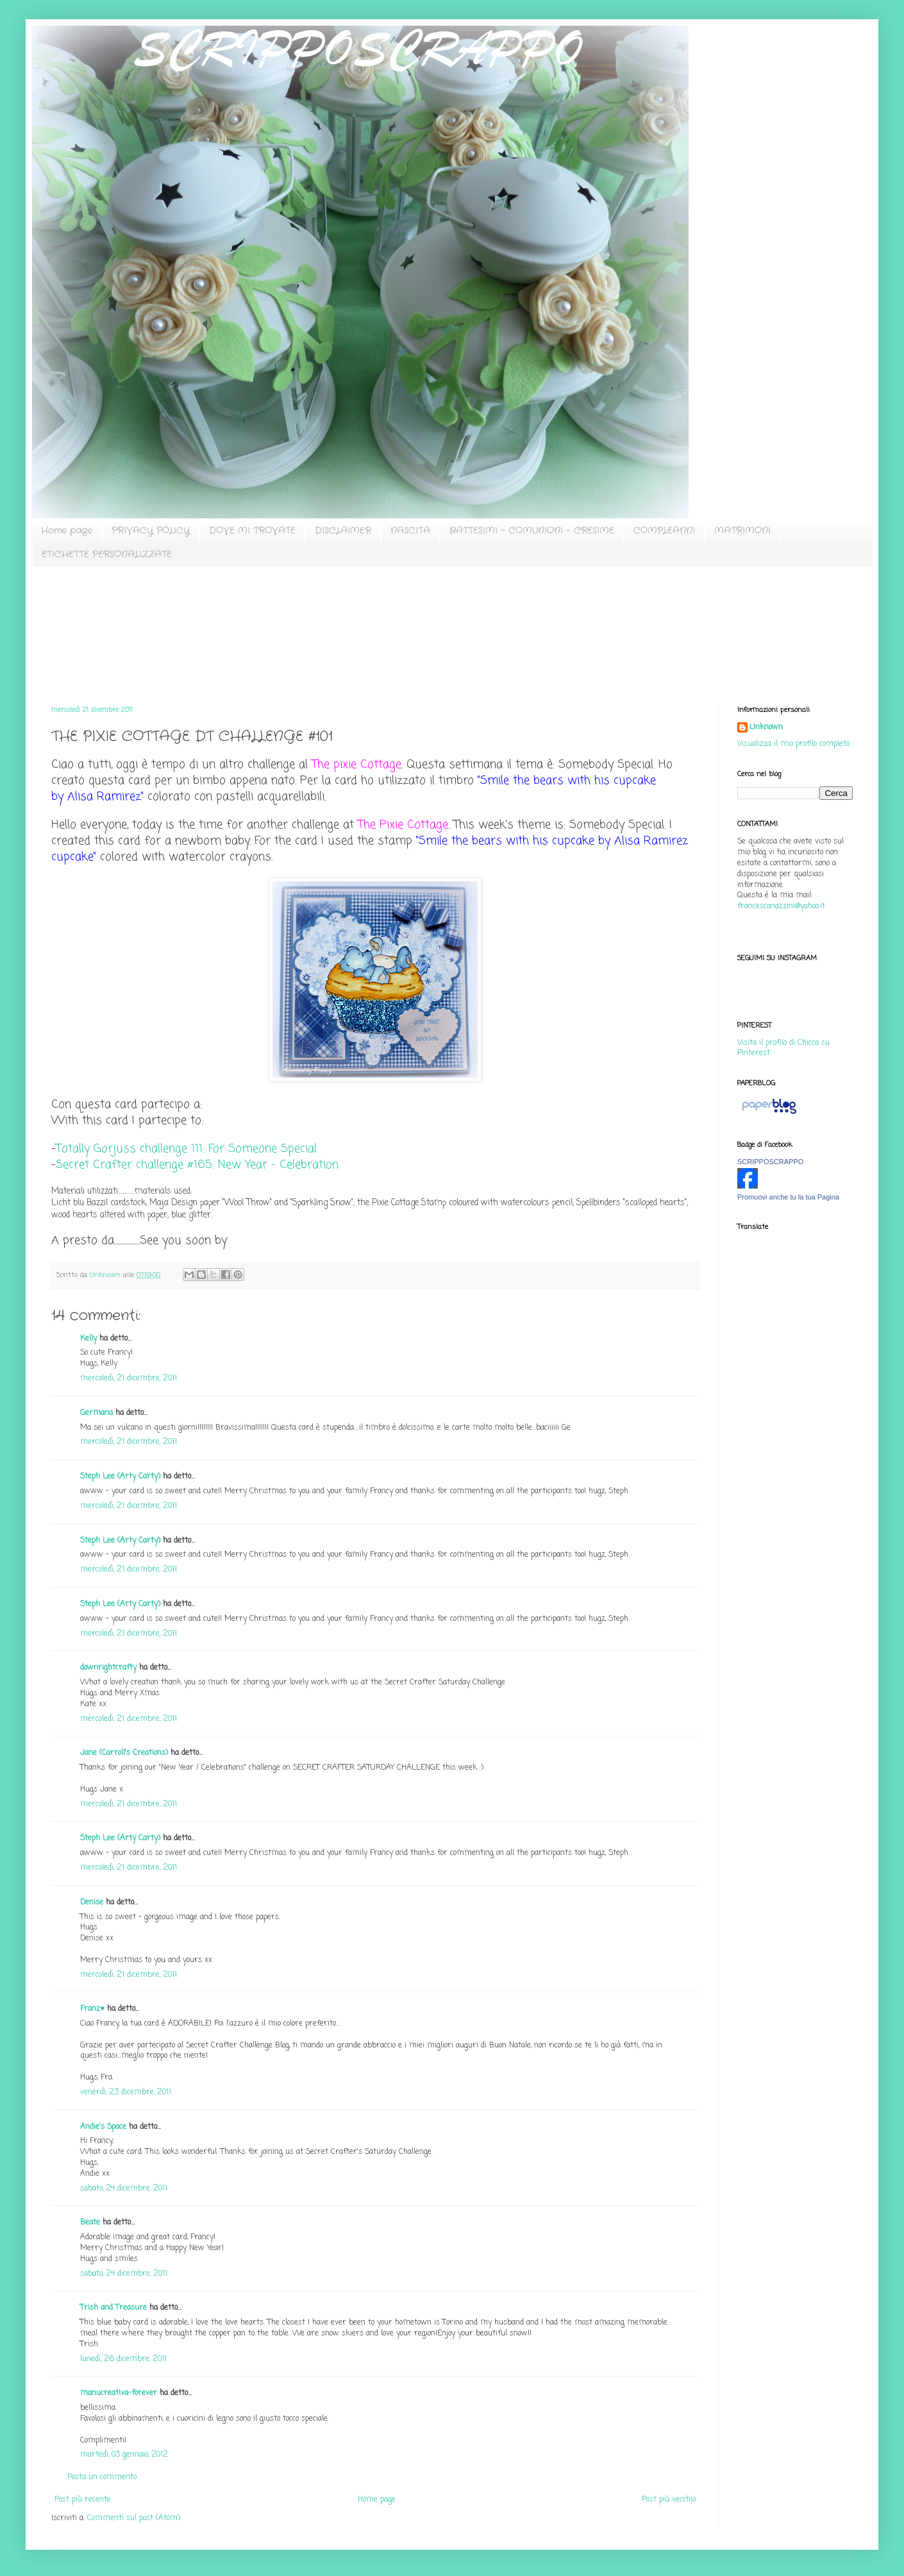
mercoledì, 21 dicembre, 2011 (128, 1378)
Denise (93, 1902)
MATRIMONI (742, 530)
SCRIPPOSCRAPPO (770, 1161)
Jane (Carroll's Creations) (124, 1753)
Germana (96, 1413)
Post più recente (82, 2499)
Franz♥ (92, 2009)
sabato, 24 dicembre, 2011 (123, 2188)
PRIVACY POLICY (151, 530)
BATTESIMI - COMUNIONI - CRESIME (531, 530)
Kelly (88, 1338)
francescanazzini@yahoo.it (781, 906)
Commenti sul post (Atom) (133, 2518)
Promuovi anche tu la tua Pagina (788, 1197)
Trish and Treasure (113, 2308)
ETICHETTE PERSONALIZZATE (107, 554)
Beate (90, 2222)
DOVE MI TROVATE (252, 530)
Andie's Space (103, 2127)
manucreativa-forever (118, 2393)
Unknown (766, 727)
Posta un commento (102, 2477)
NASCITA (410, 530)
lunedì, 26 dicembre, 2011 (123, 2359)
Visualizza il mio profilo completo (793, 744)
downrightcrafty (108, 1668)
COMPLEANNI (664, 530)
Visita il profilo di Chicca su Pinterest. (783, 1048)
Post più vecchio (669, 2499)
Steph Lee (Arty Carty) (120, 1476)
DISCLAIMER (343, 530)
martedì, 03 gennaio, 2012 (124, 2455)
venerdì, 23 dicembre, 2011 (125, 2092)
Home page (66, 530)
